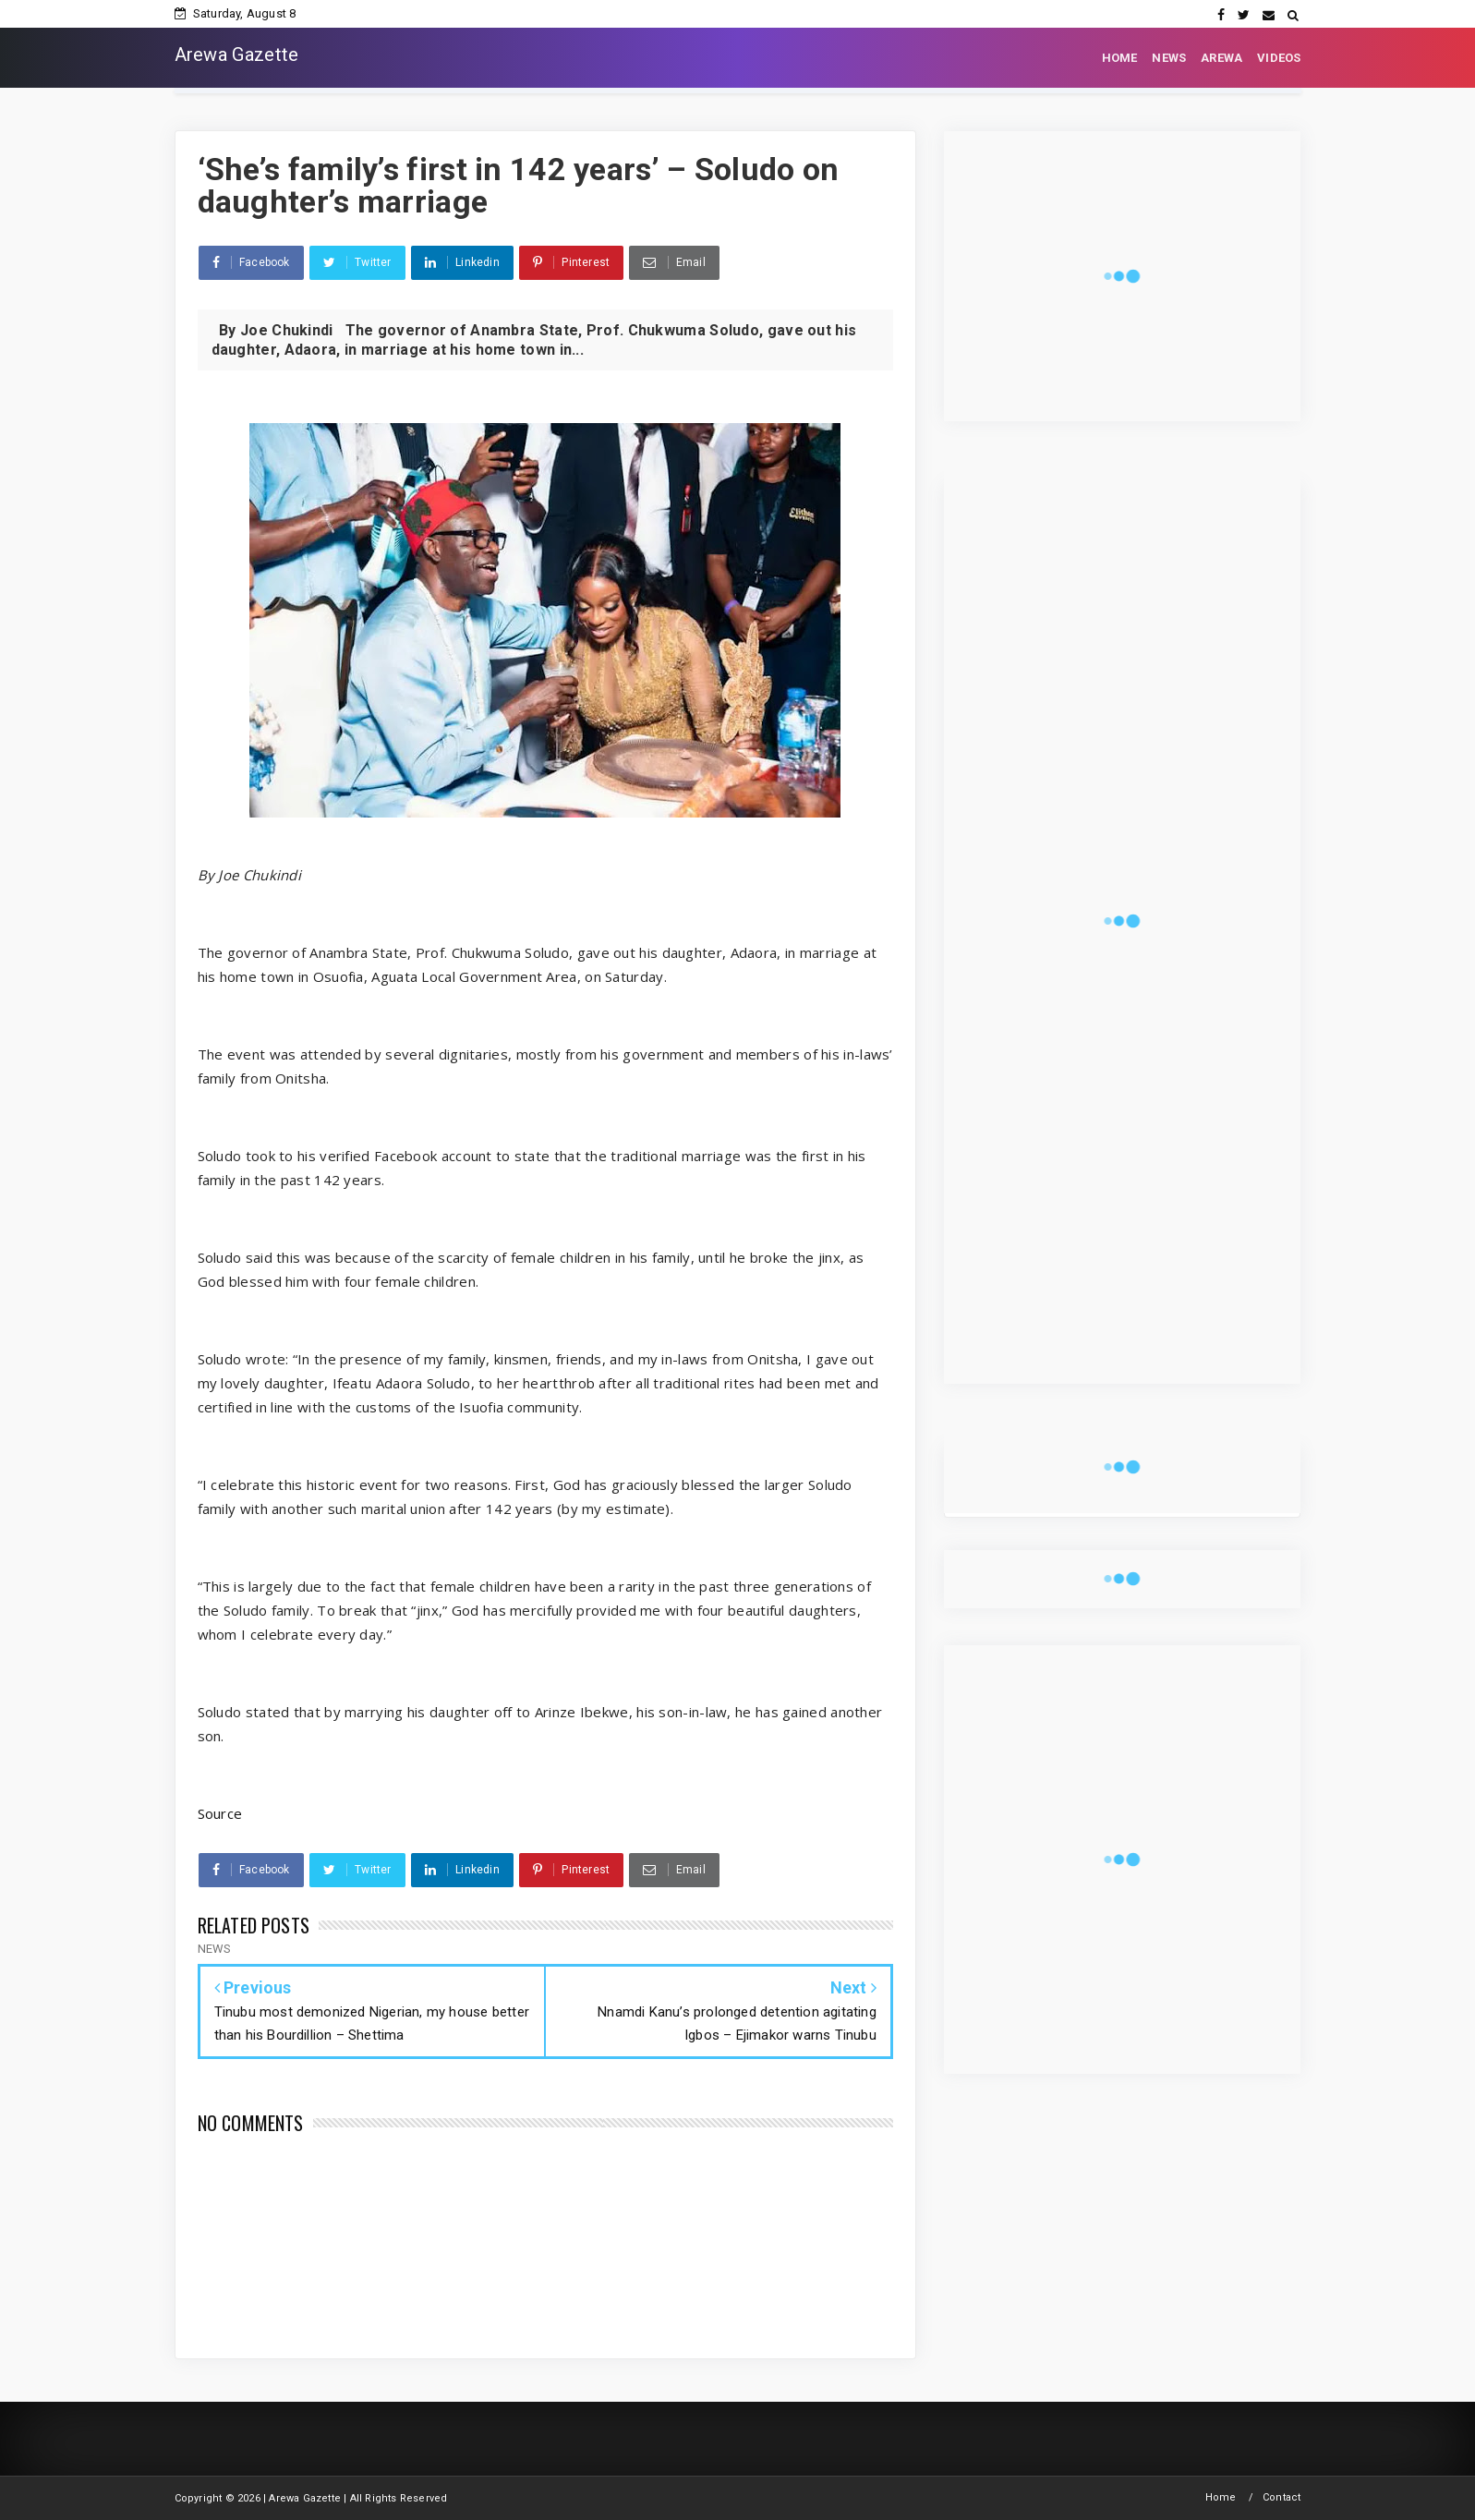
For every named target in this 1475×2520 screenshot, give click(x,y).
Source (220, 1813)
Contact (1281, 2497)
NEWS (1169, 58)
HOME (1120, 58)
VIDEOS (1278, 58)
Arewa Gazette (237, 54)
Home (1221, 2497)
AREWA (1221, 58)
